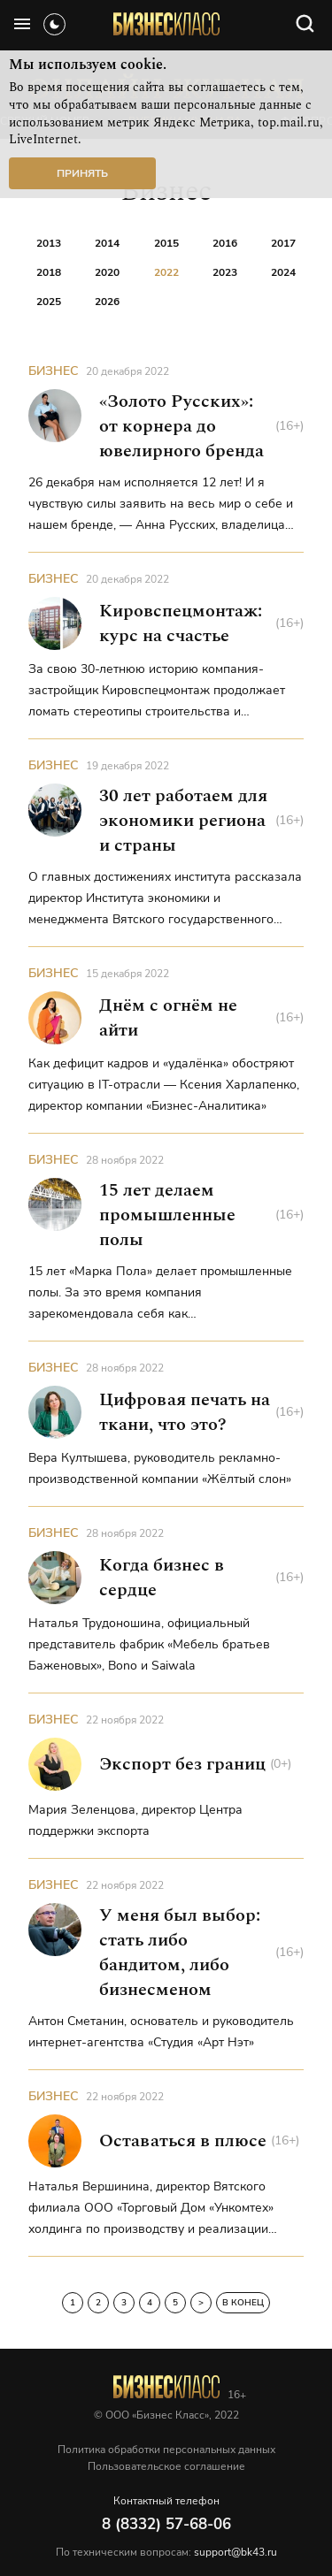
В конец (243, 2303)
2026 (107, 301)
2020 (107, 272)
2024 (283, 272)
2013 (48, 243)
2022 (166, 272)
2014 (107, 243)
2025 (48, 301)
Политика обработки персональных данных (166, 2449)
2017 (283, 243)
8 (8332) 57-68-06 (166, 2524)
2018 (48, 272)
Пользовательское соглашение (166, 2466)
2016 (224, 243)
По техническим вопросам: (166, 2552)
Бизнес (53, 371)
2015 (166, 243)
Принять (82, 173)
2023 (224, 272)
